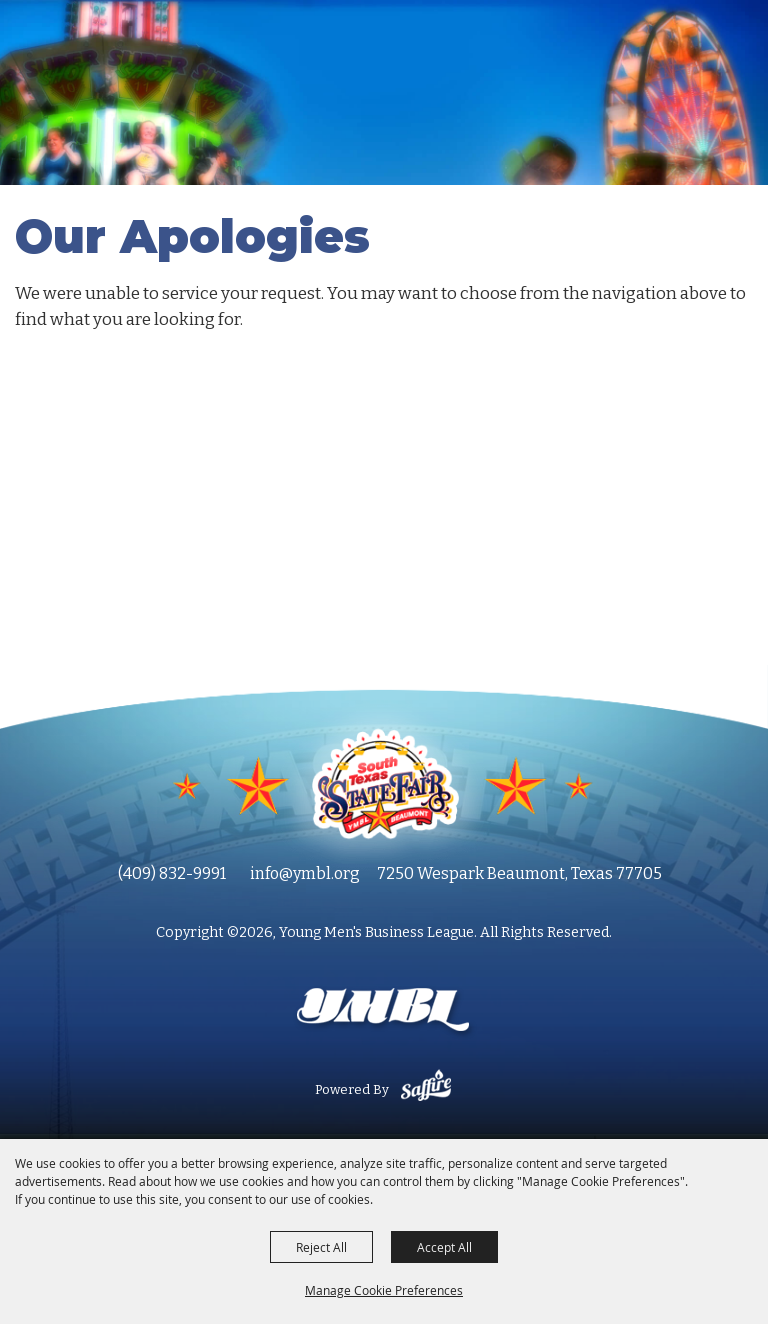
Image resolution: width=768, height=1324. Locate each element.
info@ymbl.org (305, 873)
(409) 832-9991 (172, 873)
